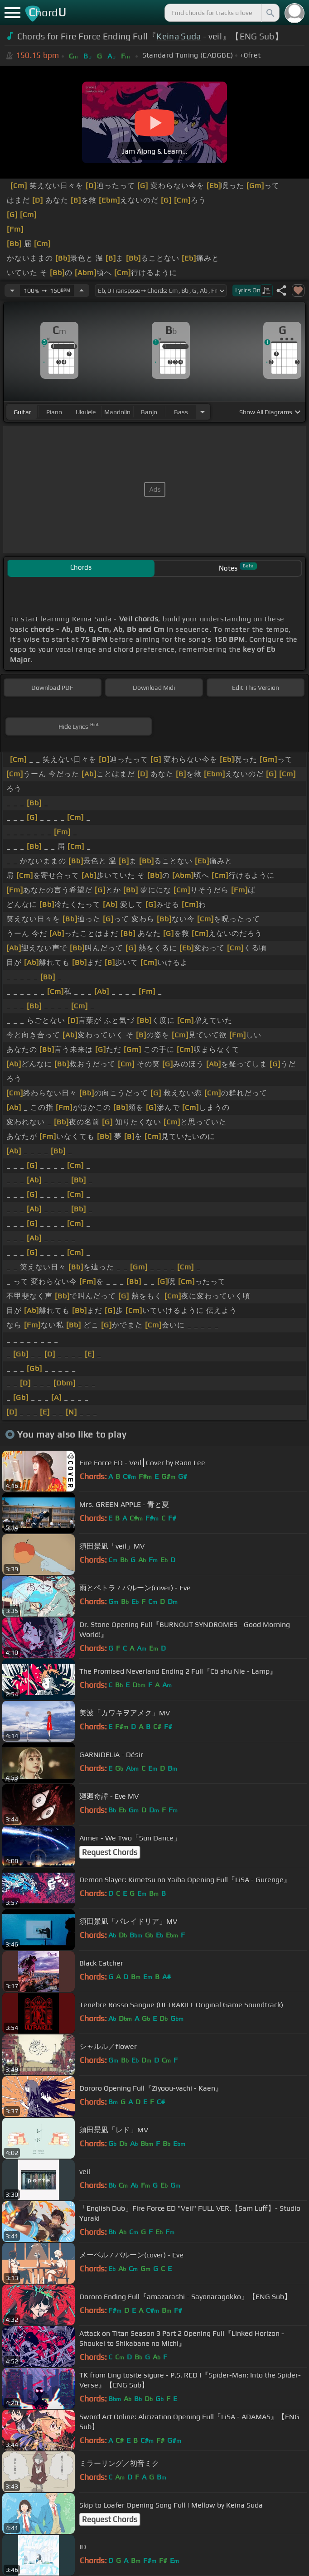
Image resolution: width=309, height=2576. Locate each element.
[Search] (269, 13)
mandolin (117, 412)
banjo (149, 412)
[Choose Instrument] (202, 412)
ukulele (86, 412)
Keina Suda (178, 36)
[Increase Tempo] (81, 290)
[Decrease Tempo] (12, 290)
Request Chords (109, 1852)
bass (181, 412)
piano (54, 412)
